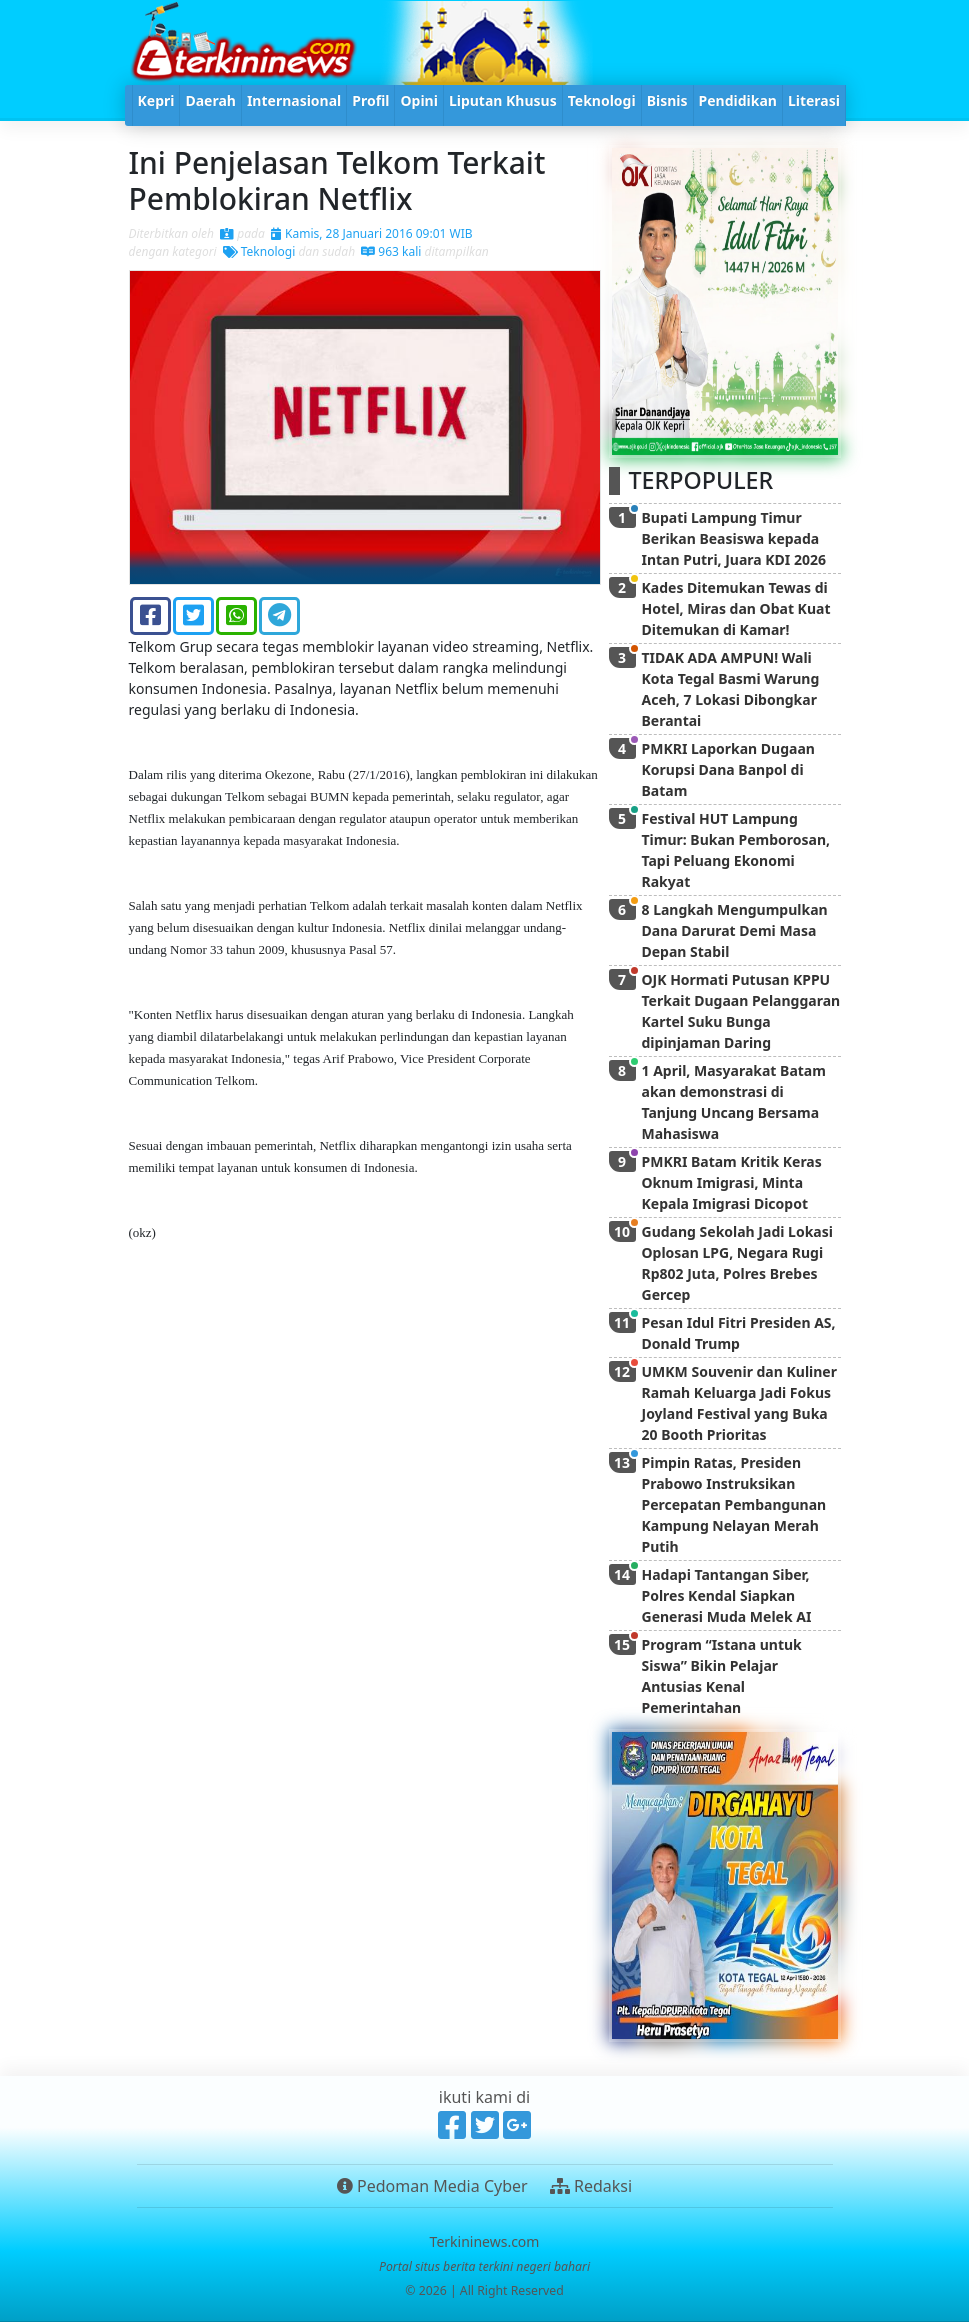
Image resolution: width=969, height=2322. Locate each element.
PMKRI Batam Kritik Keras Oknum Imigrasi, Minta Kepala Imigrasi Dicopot (732, 1182)
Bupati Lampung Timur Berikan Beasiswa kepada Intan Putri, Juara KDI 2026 (734, 538)
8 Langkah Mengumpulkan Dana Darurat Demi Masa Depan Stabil (735, 930)
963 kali (391, 251)
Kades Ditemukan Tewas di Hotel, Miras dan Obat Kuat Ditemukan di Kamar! (736, 608)
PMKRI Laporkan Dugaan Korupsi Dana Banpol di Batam (728, 769)
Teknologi (259, 251)
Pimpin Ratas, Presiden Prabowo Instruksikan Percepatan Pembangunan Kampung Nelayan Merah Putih (734, 1504)
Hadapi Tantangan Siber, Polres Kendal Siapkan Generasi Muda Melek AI (727, 1595)
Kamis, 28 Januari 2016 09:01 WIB (372, 233)
